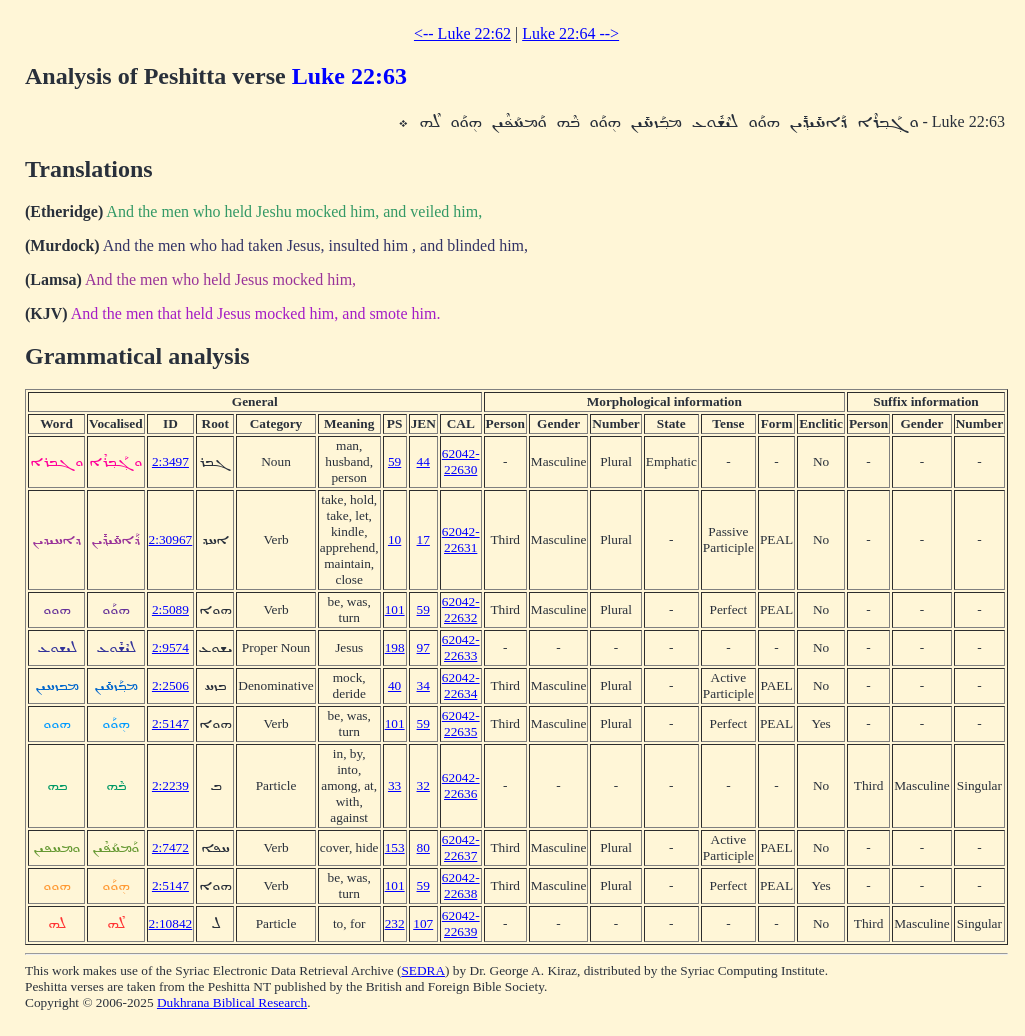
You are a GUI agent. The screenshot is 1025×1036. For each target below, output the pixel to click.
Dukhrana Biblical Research (232, 1002)
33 (394, 785)
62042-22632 (461, 609)
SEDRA (423, 970)
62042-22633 (461, 647)
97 (423, 647)
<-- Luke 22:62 (462, 33)
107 (423, 923)
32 (423, 785)
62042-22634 (461, 685)
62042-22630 (461, 461)
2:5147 (170, 723)
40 (394, 685)
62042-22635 (461, 723)
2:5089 (170, 609)
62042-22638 (461, 885)
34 (423, 685)
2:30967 (171, 539)
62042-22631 (461, 539)
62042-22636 (461, 785)
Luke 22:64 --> (570, 33)
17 (423, 539)
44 (423, 461)
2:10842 (171, 923)
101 (395, 609)
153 (395, 847)
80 (423, 847)
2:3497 (170, 461)
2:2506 (170, 685)
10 (394, 539)
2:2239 (170, 785)
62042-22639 (461, 923)
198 (395, 647)
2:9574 (170, 647)
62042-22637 (461, 847)
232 (395, 923)
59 (394, 461)
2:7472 (170, 847)
